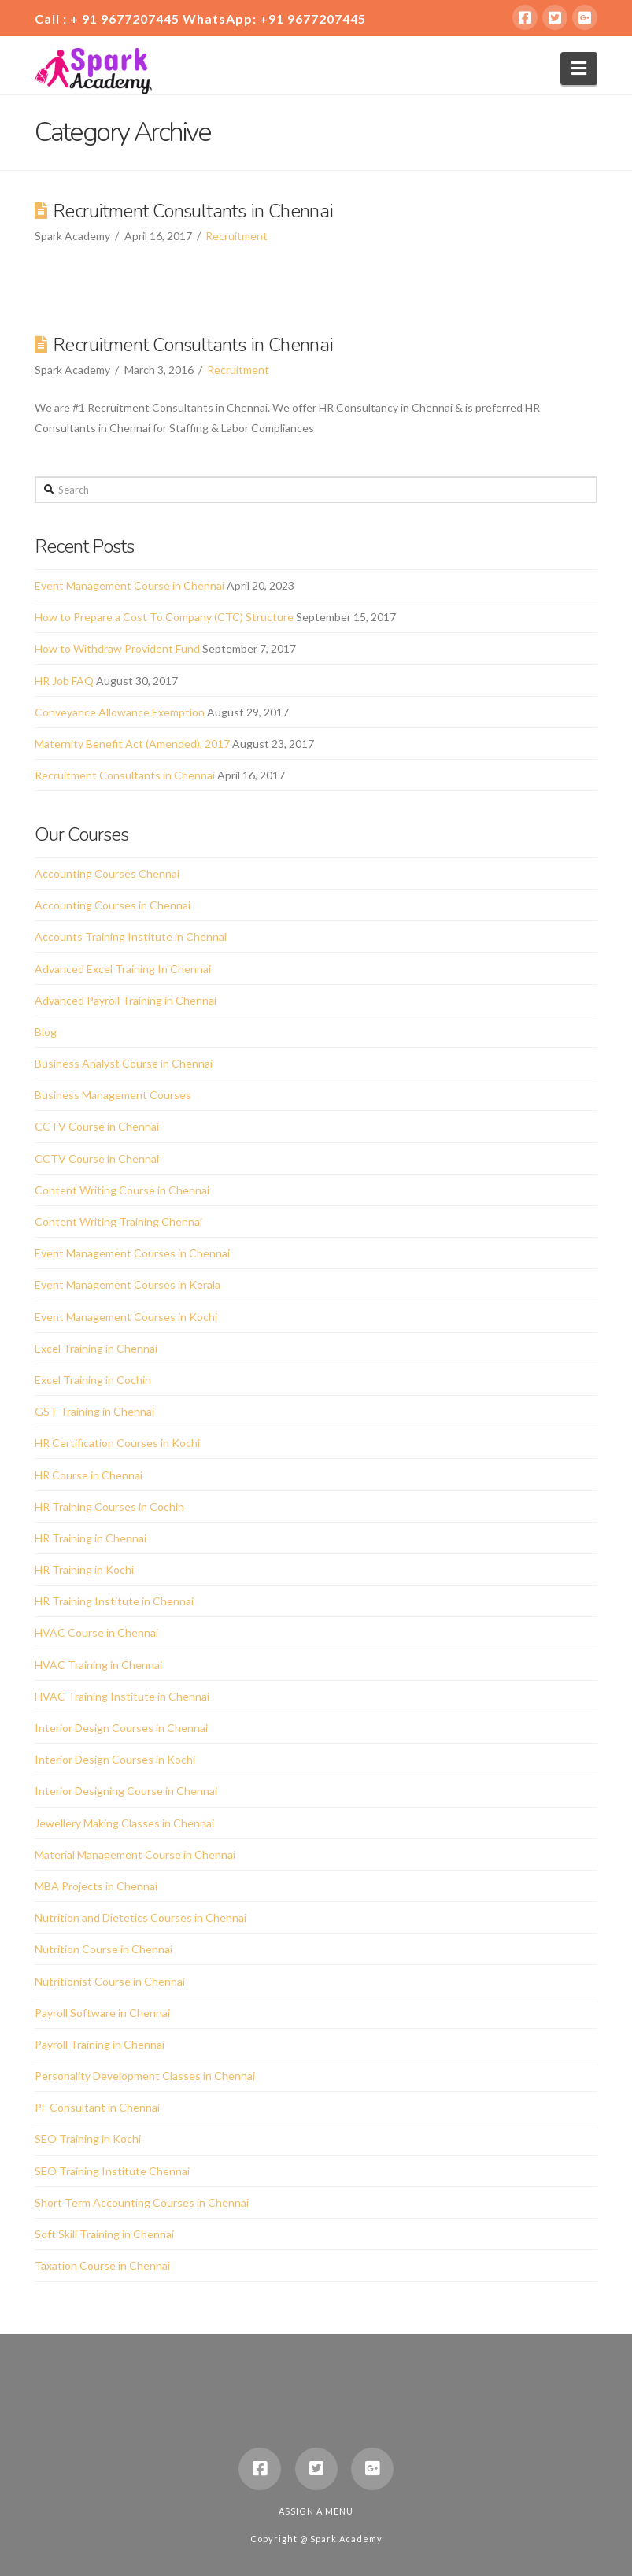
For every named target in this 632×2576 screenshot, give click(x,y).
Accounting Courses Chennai (107, 873)
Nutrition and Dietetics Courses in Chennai (140, 1917)
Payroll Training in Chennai (99, 2044)
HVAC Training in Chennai (98, 1664)
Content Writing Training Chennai (118, 1221)
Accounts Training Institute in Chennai (131, 936)
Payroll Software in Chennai (102, 2012)
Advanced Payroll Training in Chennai (125, 1000)
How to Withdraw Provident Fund (117, 648)
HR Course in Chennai (88, 1475)
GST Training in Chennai (94, 1411)
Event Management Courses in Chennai (132, 1253)
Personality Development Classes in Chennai (145, 2075)
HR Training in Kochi (84, 1569)
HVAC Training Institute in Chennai (122, 1696)
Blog (46, 1031)
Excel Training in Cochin (93, 1379)
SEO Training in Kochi (88, 2138)
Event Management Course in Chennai (129, 585)
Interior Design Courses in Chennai (121, 1727)
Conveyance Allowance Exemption (120, 712)
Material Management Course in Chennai (135, 1854)
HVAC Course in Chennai (96, 1632)
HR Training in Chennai (90, 1538)
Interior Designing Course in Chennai (126, 1790)
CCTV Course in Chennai (97, 1126)
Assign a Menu (316, 2511)
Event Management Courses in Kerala (127, 1284)
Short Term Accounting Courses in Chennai (142, 2202)
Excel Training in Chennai (96, 1348)
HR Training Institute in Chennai (114, 1601)
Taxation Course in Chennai (102, 2265)
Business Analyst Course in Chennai (124, 1063)
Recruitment (236, 235)
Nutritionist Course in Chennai (110, 1981)
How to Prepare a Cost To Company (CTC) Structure (164, 617)
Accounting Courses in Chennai (112, 905)
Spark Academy (346, 2538)
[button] (578, 68)
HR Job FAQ (64, 680)
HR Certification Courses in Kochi (117, 1442)
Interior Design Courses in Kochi (115, 1759)
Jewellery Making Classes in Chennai (124, 1823)
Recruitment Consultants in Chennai (193, 211)
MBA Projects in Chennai (96, 1886)
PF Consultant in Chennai (97, 2107)
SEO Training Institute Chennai (112, 2171)
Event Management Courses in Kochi (126, 1316)
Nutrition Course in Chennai (103, 1949)
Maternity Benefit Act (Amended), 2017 (132, 743)
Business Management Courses (113, 1094)
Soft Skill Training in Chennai (104, 2234)
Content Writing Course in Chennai (122, 1190)
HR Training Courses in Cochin (109, 1506)
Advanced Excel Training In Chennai (123, 968)
